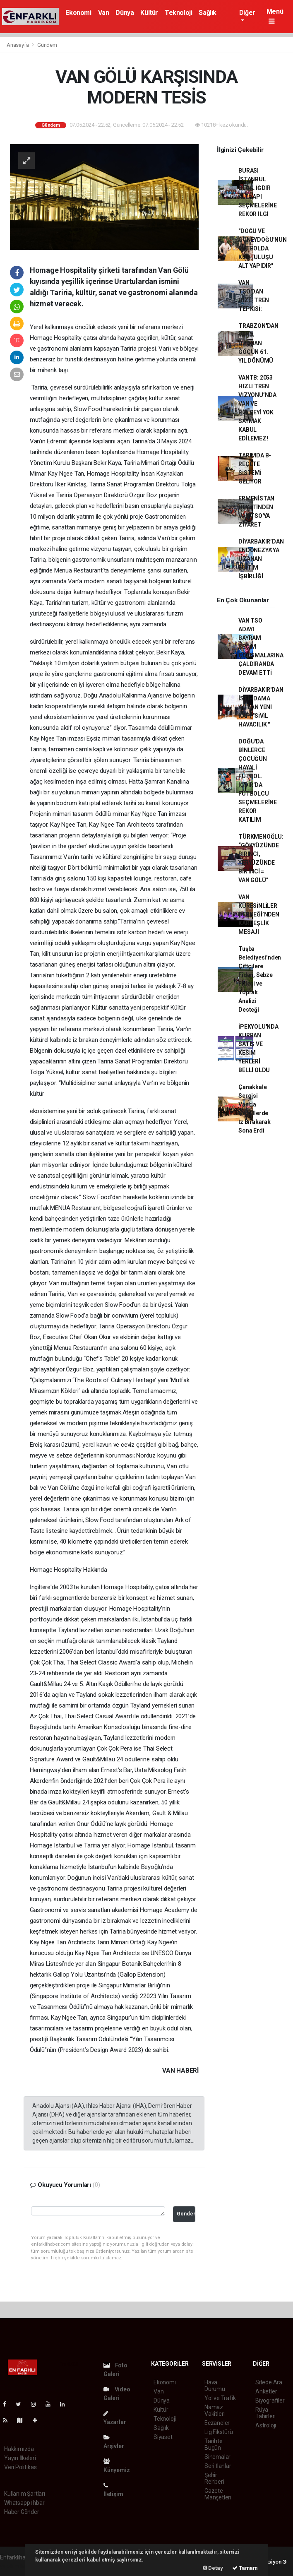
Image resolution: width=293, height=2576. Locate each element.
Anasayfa (18, 45)
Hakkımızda (19, 2449)
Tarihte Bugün (213, 2444)
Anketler (266, 2391)
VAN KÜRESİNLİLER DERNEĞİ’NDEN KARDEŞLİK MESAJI (258, 914)
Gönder (186, 2213)
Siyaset (163, 2437)
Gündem (47, 45)
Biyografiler (270, 2400)
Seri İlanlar (217, 2466)
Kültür (149, 13)
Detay (213, 2568)
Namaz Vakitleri (214, 2410)
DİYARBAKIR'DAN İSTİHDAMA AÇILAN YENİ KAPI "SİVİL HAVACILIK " (260, 707)
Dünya (124, 13)
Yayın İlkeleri (20, 2458)
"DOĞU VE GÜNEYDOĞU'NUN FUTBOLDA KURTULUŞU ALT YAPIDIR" (262, 248)
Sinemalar (217, 2456)
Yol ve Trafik (220, 2398)
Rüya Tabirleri (265, 2413)
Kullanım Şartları (24, 2493)
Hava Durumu (214, 2385)
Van (103, 13)
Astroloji (265, 2425)
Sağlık (207, 13)
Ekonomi (78, 13)
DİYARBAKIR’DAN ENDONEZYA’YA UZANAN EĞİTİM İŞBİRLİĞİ (260, 559)
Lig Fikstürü (218, 2432)
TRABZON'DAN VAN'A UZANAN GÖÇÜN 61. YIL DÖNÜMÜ (258, 343)
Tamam (245, 2568)
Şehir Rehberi (214, 2478)
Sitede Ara (268, 2382)
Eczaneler (217, 2423)
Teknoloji (178, 13)
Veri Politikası (21, 2467)
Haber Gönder (21, 2512)
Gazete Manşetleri (217, 2494)
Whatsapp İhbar (24, 2502)
